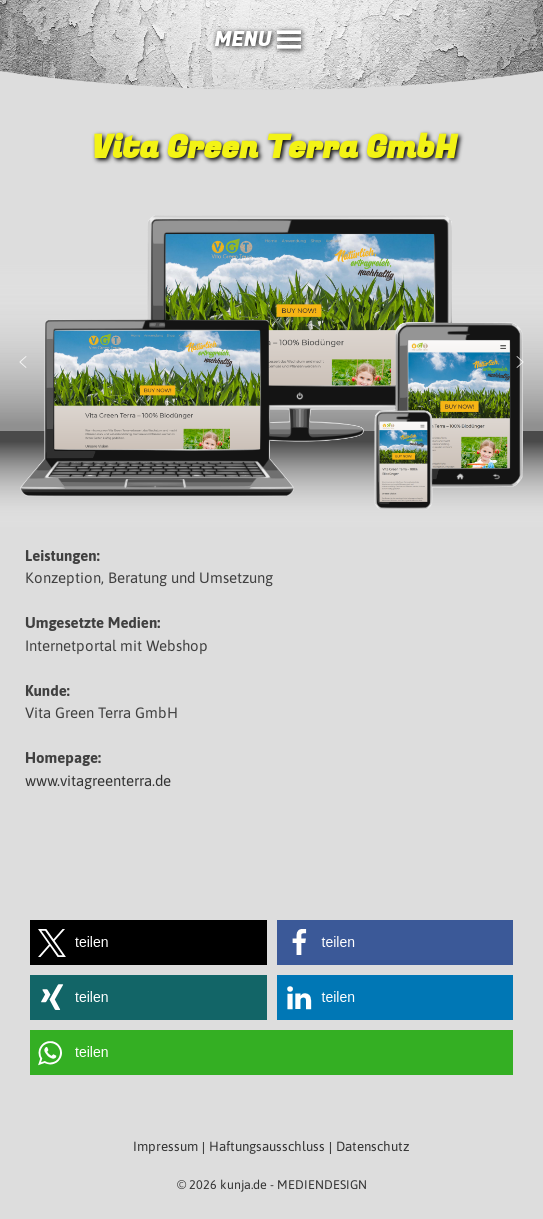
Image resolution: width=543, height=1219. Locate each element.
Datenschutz (373, 1146)
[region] (271, 362)
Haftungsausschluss (267, 1146)
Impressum (165, 1146)
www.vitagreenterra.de (98, 780)
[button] (242, 40)
